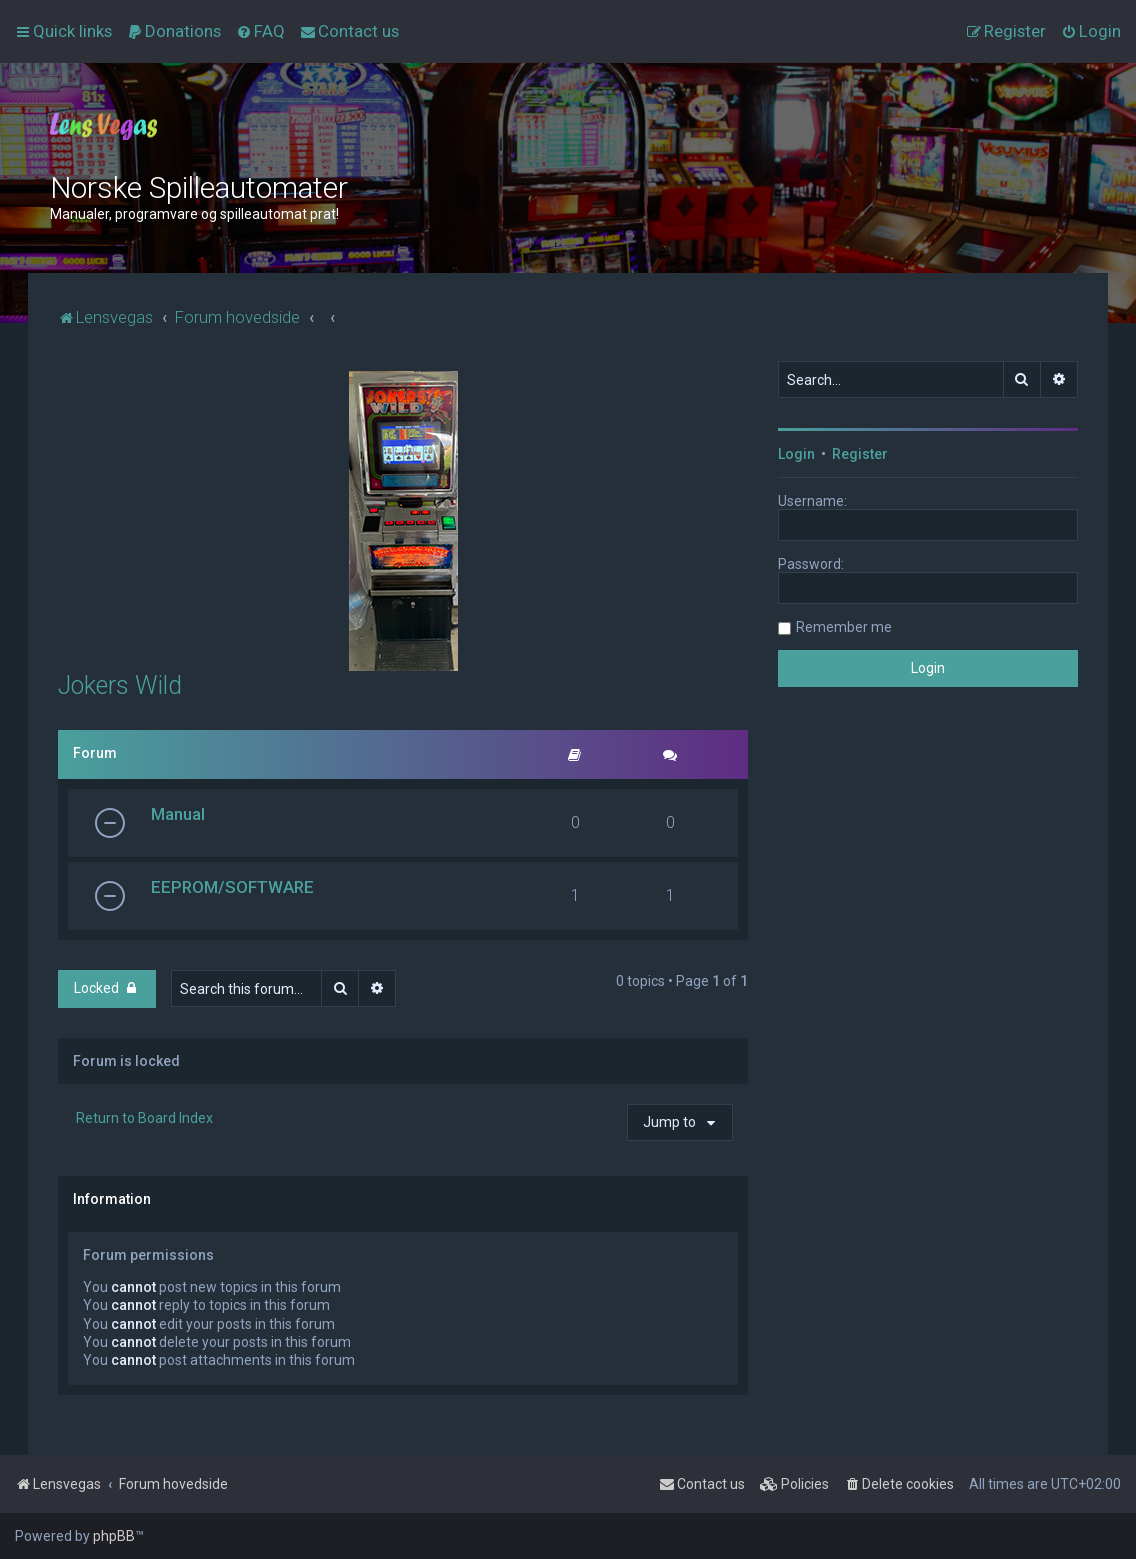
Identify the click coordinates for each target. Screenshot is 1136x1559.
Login (796, 454)
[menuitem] (174, 31)
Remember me (844, 627)
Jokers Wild (120, 685)
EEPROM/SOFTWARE (232, 887)
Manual (178, 814)
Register (860, 454)
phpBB (114, 1536)
